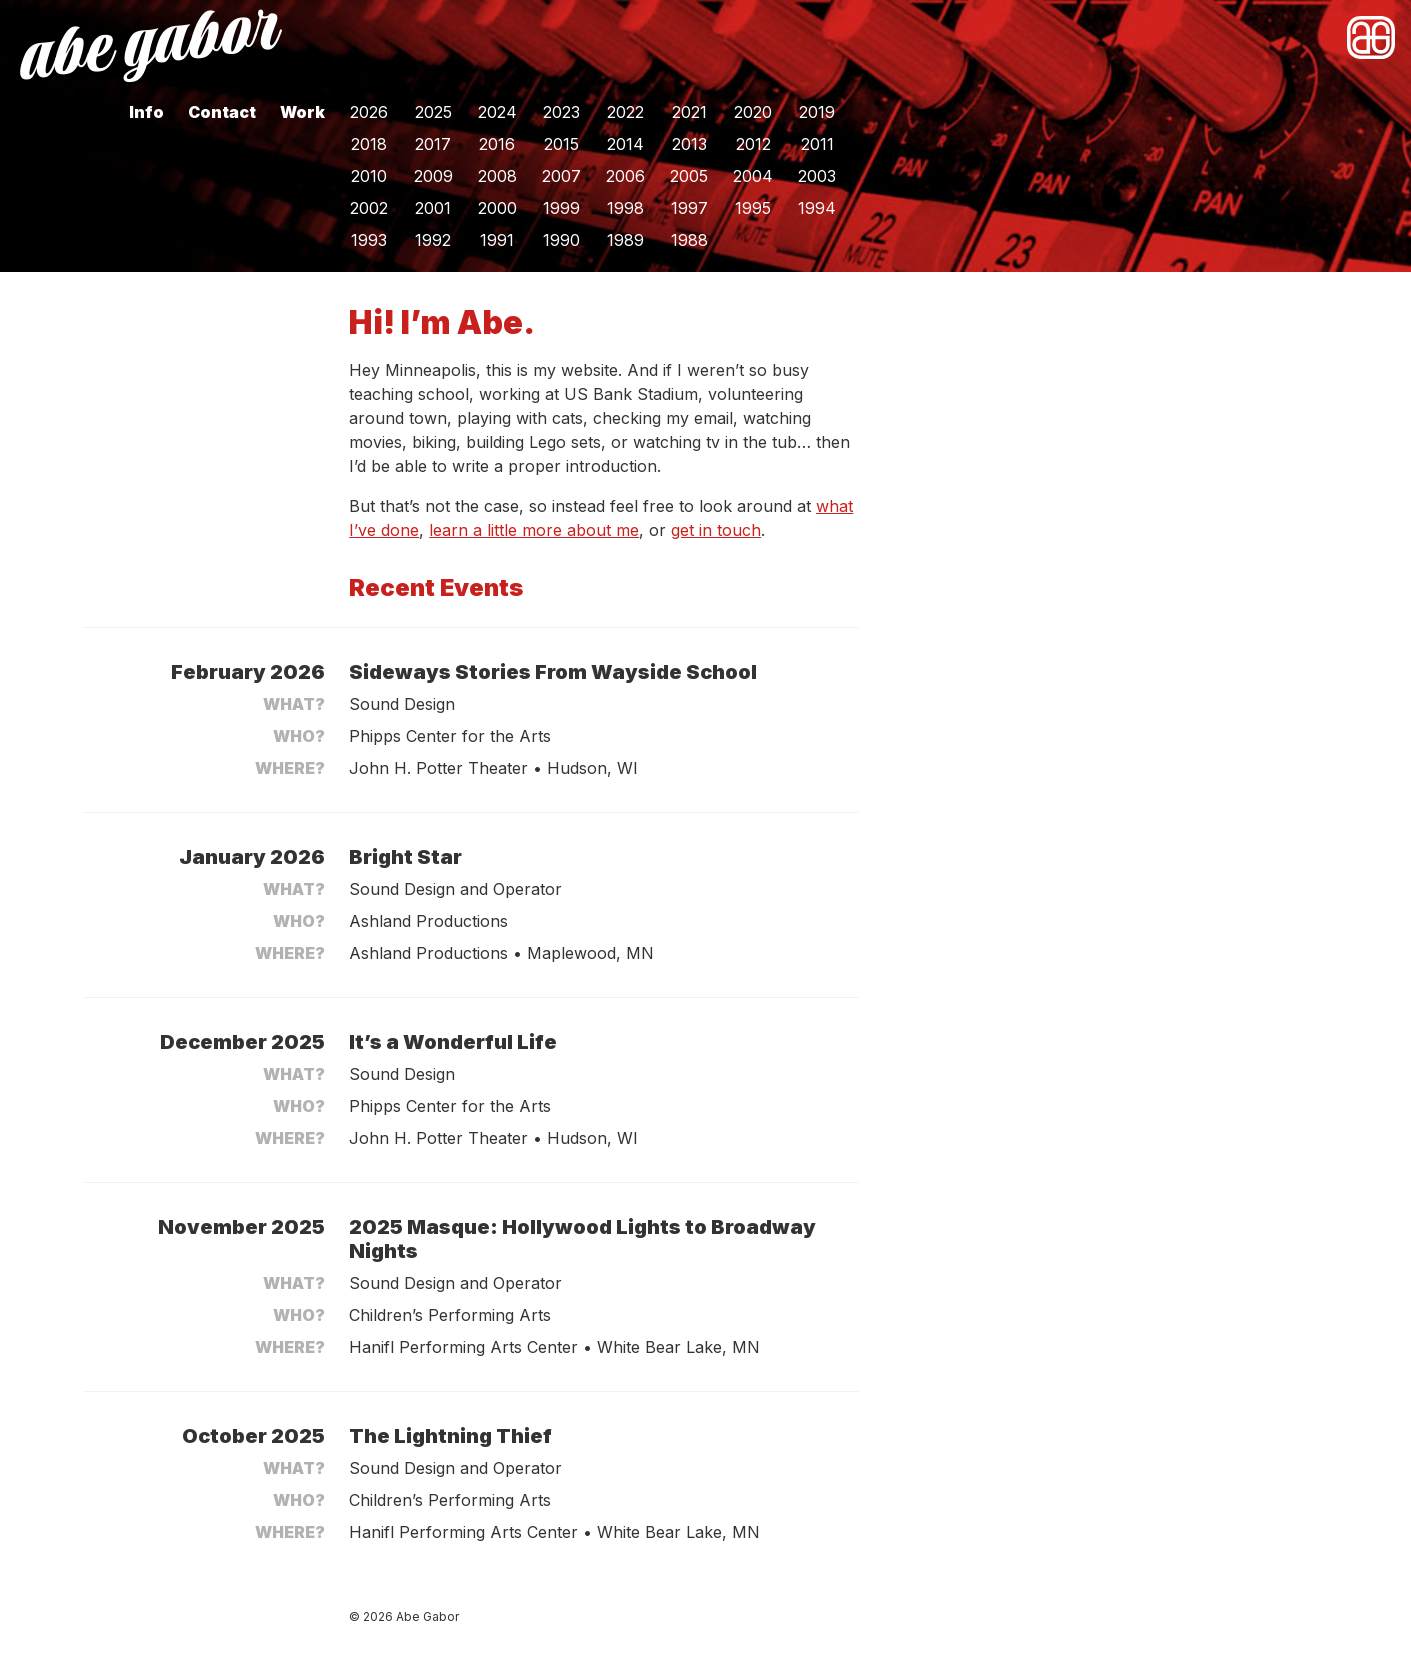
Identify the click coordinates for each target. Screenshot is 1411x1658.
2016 (497, 144)
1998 (625, 208)
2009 (433, 176)
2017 (433, 144)
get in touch (716, 530)
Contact (222, 112)
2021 (689, 112)
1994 (817, 208)
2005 (689, 176)
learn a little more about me (534, 530)
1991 (497, 240)
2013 (689, 144)
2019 (817, 112)
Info (146, 112)
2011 (817, 144)
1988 (689, 240)
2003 (817, 176)
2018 (369, 144)
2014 (625, 144)
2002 (369, 208)
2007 (561, 176)
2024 (497, 112)
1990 (561, 240)
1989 (625, 240)
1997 (689, 208)
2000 (497, 208)
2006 (625, 176)
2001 (433, 208)
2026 (369, 112)
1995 (753, 208)
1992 (433, 240)
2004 (753, 176)
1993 (369, 240)
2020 (753, 112)
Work (302, 112)
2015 (561, 144)
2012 (753, 144)
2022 (625, 112)
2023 (561, 112)
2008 (497, 176)
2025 (433, 112)
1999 (561, 208)
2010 (369, 176)
